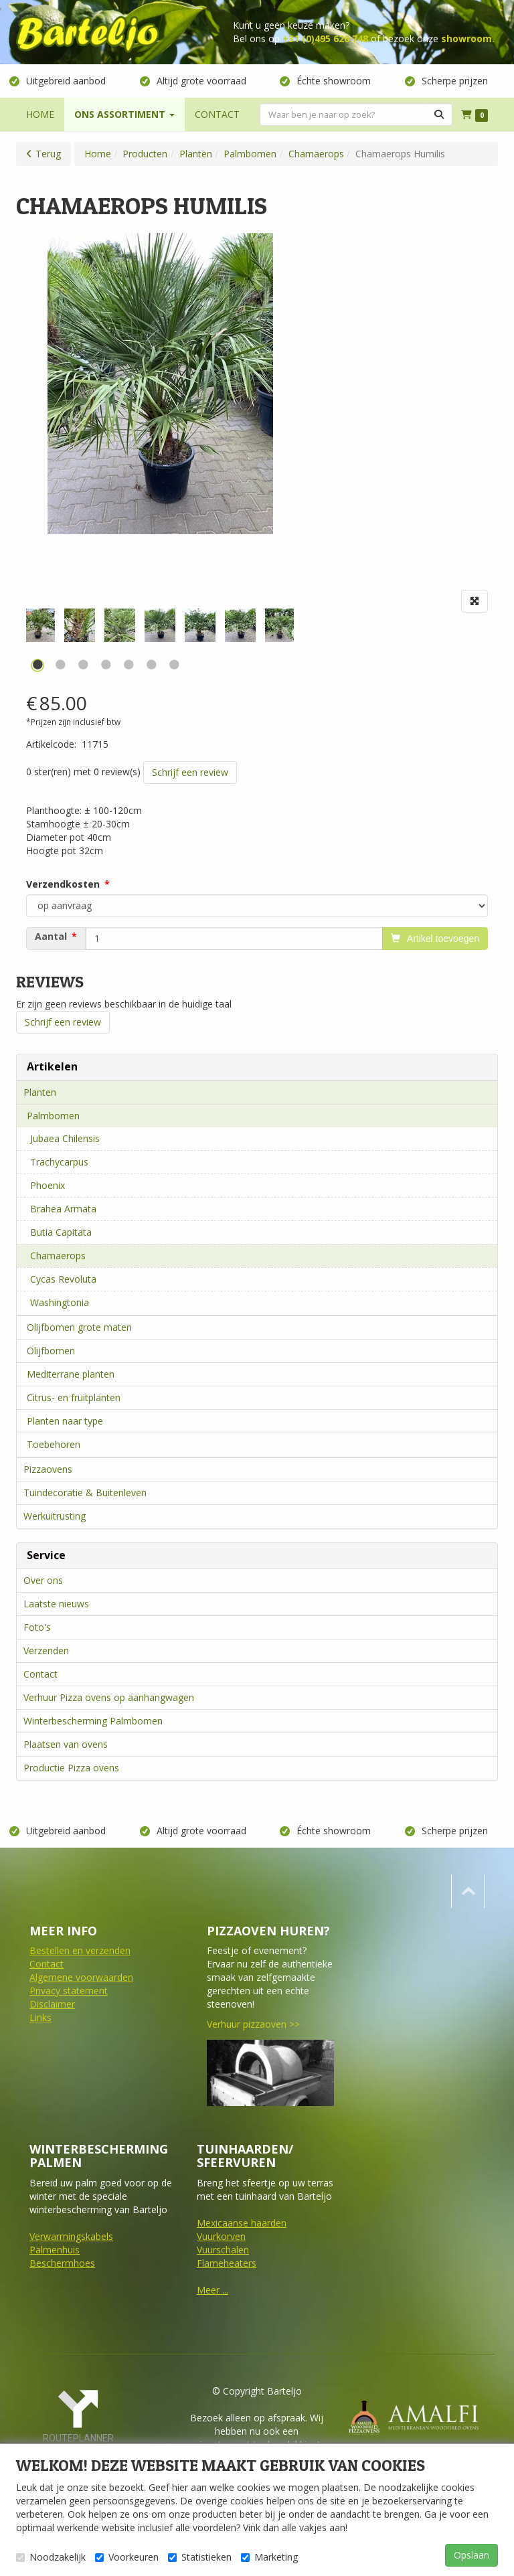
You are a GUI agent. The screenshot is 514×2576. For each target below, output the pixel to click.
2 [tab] (60, 665)
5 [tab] (128, 665)
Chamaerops (58, 1255)
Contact (40, 1674)
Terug (48, 153)
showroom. (468, 38)
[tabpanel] (160, 625)
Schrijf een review (190, 772)
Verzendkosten (63, 884)
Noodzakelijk (51, 2557)
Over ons (43, 1580)
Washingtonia (59, 1302)
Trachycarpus (59, 1161)
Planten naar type (65, 1421)
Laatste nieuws (56, 1603)
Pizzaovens (47, 1469)
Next (297, 634)
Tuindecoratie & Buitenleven (85, 1492)
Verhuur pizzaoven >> (253, 2024)
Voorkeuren (127, 2557)
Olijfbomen (51, 1350)
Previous (22, 634)
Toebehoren (53, 1444)
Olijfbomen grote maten (79, 1327)
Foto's (37, 1627)
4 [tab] (105, 665)
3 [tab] (83, 665)
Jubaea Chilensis (65, 1138)
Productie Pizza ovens (71, 1767)
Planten (39, 1092)
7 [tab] (174, 665)
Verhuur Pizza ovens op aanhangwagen (108, 1697)
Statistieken (200, 2557)
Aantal (51, 936)
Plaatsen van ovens (65, 1744)
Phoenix (47, 1185)
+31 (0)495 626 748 (325, 38)
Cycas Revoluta (63, 1279)
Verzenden (46, 1650)
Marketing (269, 2557)
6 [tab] (151, 665)
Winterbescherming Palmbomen (93, 1720)
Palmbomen (53, 1115)
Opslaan (471, 2555)
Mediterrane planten (70, 1374)
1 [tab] (37, 665)
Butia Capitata (61, 1232)
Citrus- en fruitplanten (73, 1397)
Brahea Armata (63, 1208)
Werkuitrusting (54, 1516)
